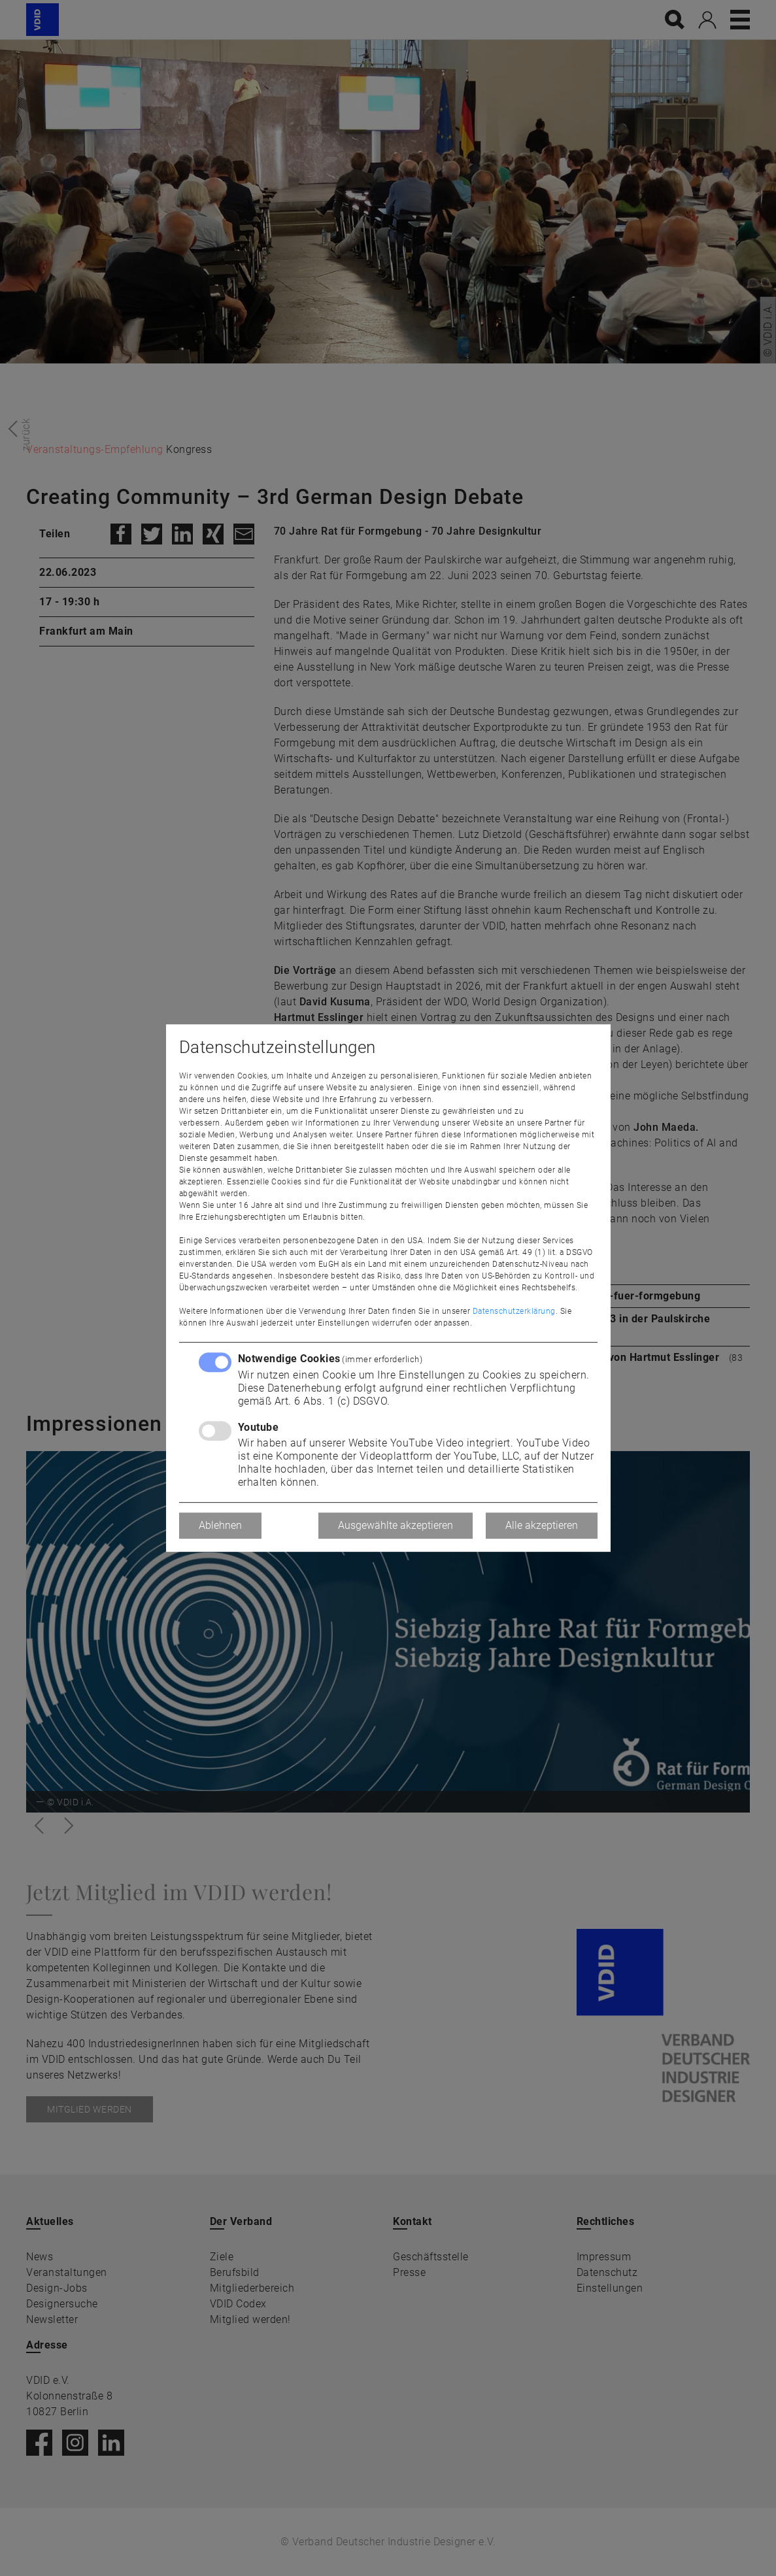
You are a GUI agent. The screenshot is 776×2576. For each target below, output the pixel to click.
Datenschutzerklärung (514, 1311)
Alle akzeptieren (541, 1525)
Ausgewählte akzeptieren (395, 1525)
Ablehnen (220, 1525)
